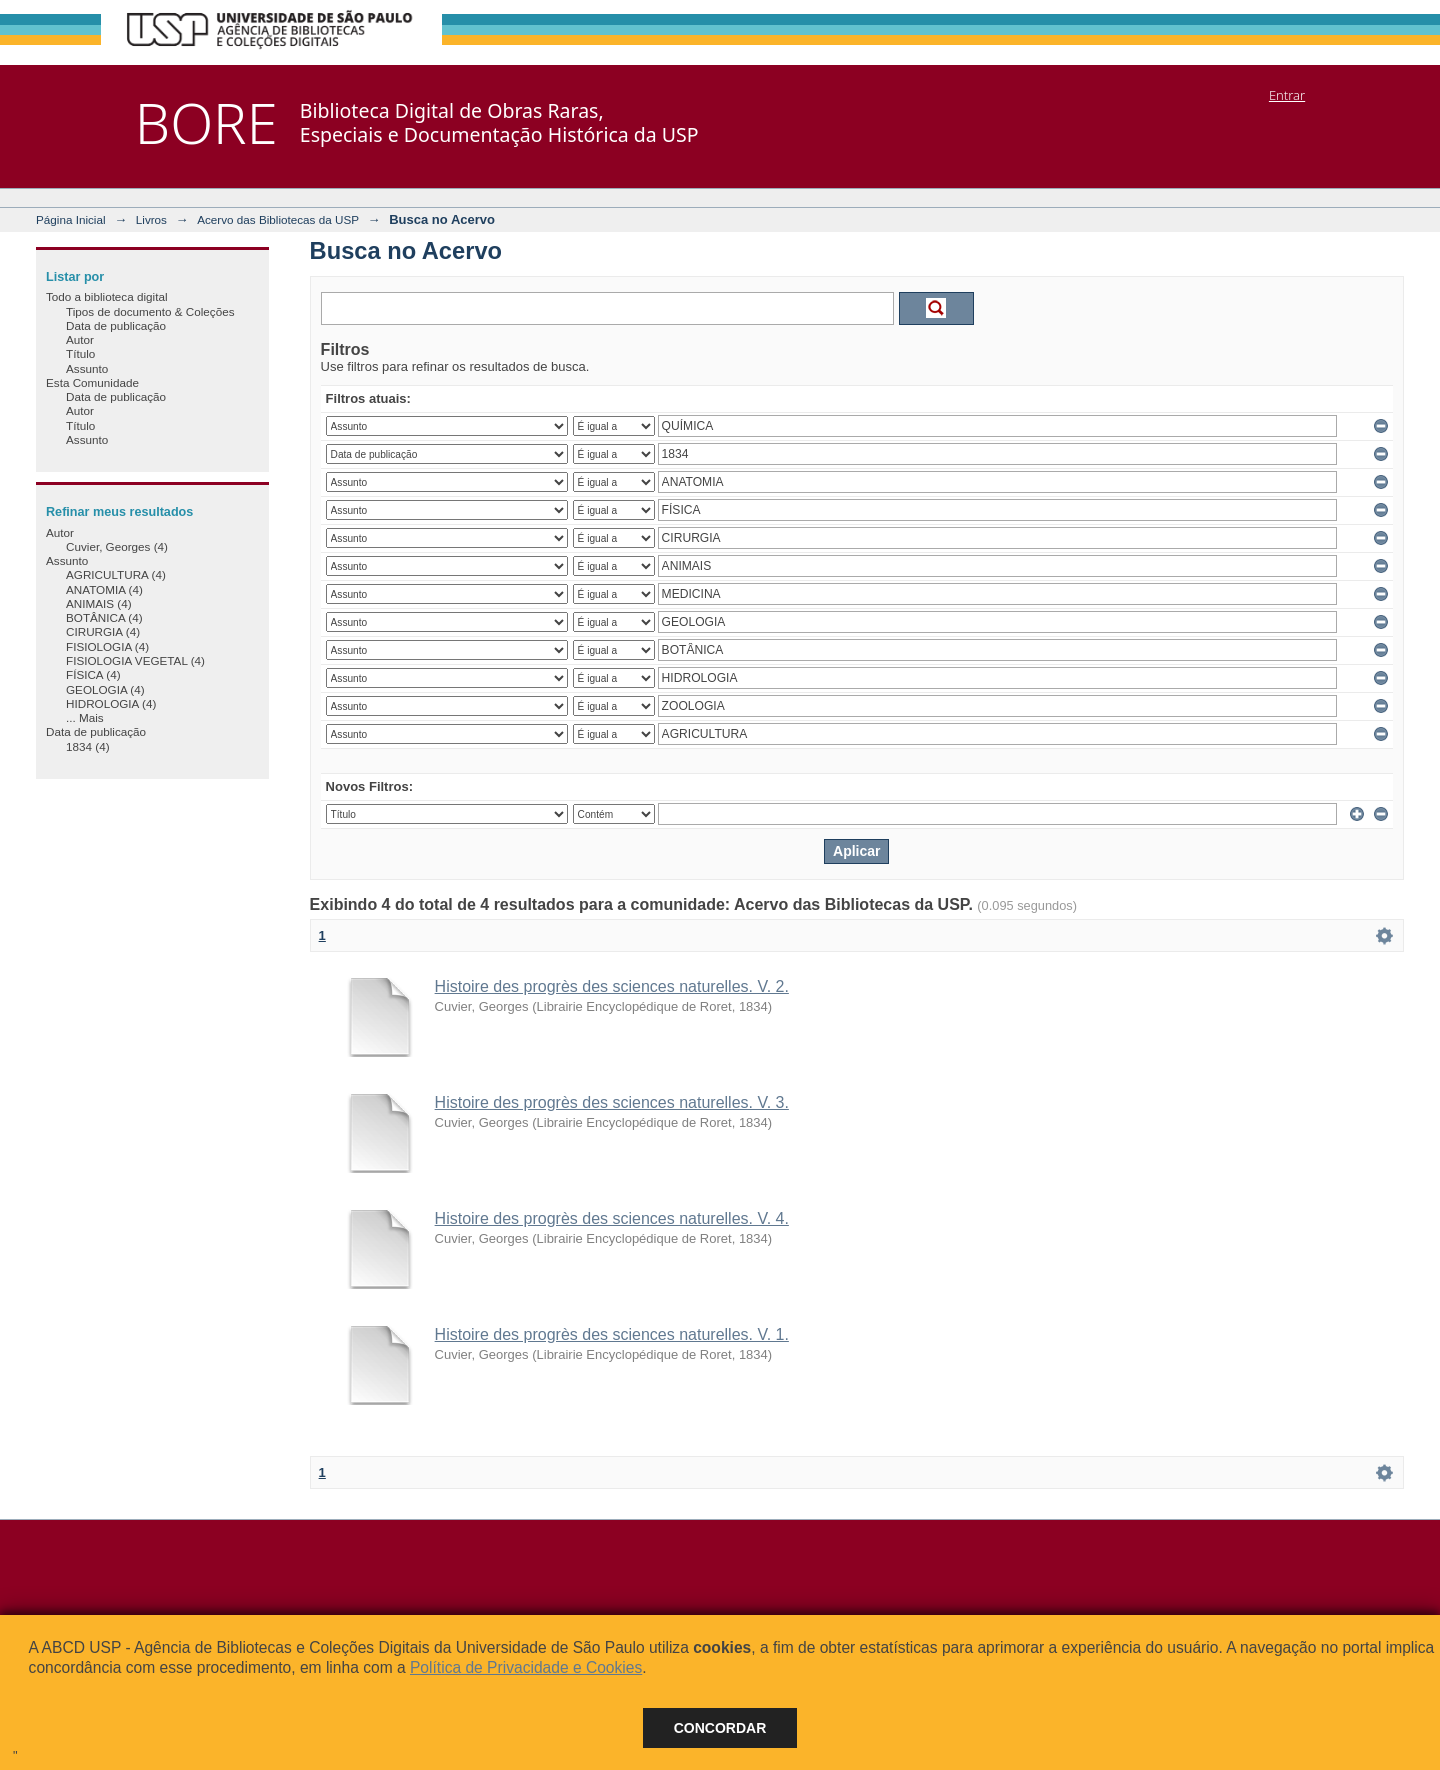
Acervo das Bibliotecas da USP (278, 219)
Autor (80, 339)
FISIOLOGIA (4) (107, 646)
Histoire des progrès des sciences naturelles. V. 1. (612, 1334)
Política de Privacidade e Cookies (526, 1667)
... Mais (85, 717)
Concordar (720, 1728)
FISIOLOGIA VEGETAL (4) (135, 660)
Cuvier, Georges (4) (117, 546)
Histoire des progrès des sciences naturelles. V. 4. (612, 1218)
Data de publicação (116, 325)
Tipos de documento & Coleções (150, 311)
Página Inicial (71, 219)
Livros (151, 219)
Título (80, 353)
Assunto (87, 368)
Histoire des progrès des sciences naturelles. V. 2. (612, 986)
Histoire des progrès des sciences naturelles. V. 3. (612, 1102)
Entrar (1287, 95)
